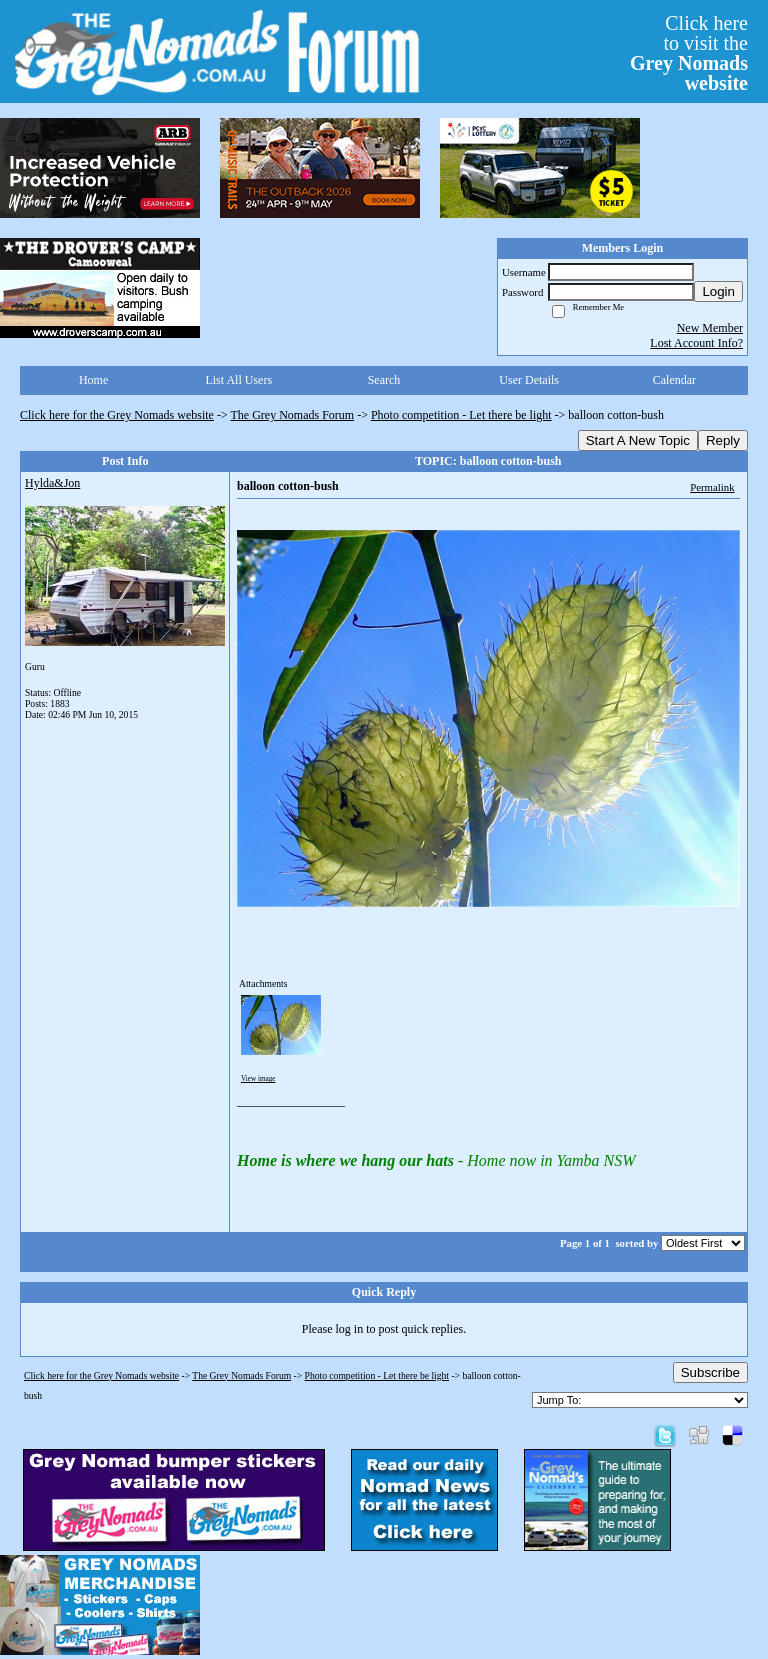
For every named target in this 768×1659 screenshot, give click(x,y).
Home (93, 380)
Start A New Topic (638, 440)
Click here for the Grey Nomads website (117, 415)
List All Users (238, 380)
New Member (710, 328)
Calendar (674, 380)
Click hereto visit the (689, 53)
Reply (723, 440)
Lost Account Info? (696, 343)
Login (718, 291)
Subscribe (710, 1372)
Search (384, 380)
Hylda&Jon (52, 483)
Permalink (712, 487)
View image (258, 1079)
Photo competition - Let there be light (461, 415)
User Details (529, 380)
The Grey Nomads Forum (293, 415)
